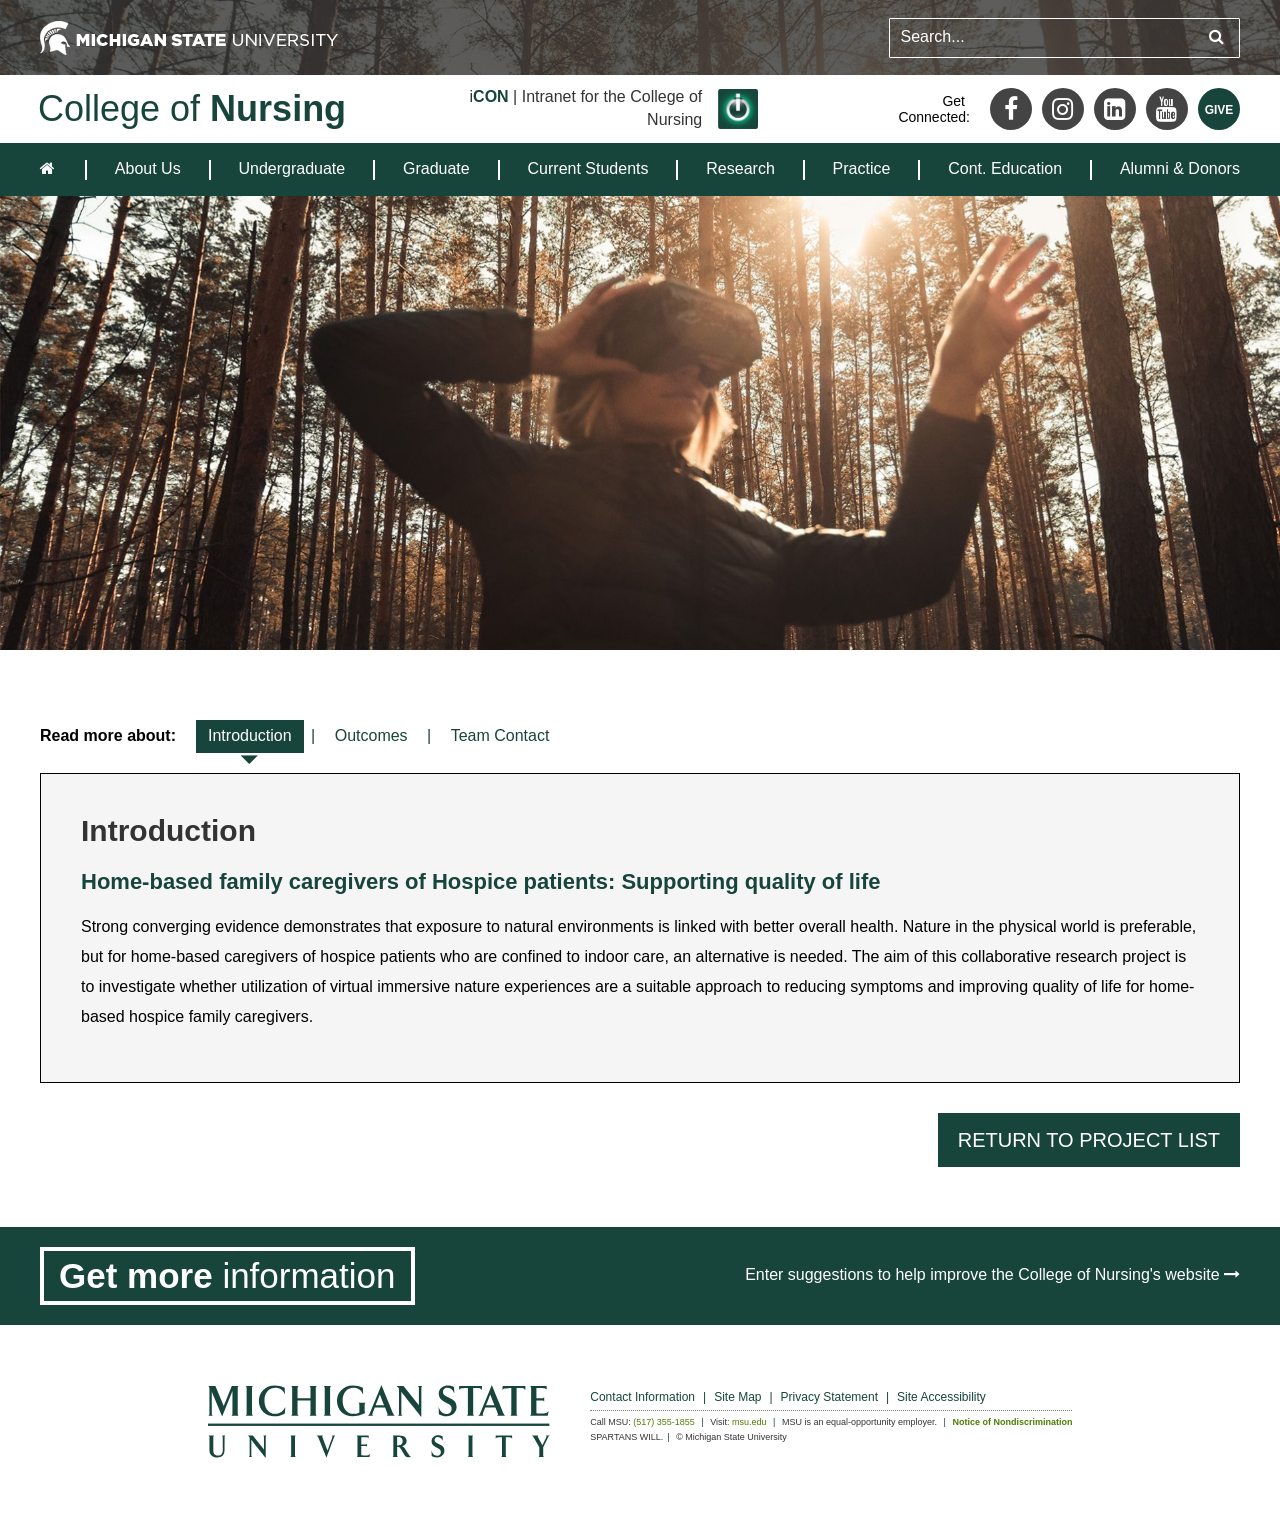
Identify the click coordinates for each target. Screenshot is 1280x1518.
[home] (51, 169)
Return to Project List (1089, 1140)
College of (192, 108)
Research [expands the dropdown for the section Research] (740, 168)
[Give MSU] (1219, 109)
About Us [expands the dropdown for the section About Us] (148, 168)
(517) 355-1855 (664, 1422)
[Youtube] (1167, 109)
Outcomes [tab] (371, 735)
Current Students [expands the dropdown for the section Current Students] (588, 168)
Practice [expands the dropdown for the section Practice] (862, 168)
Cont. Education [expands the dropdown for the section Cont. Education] (1005, 168)
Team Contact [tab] (500, 735)
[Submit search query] (1216, 37)
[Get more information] (227, 1276)
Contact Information (642, 1397)
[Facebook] (1011, 109)
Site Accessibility (941, 1397)
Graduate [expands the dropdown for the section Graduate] (436, 168)
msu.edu (749, 1422)
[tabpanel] (640, 928)
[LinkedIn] (1115, 109)
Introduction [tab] (250, 740)
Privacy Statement (829, 1397)
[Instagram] (1063, 109)
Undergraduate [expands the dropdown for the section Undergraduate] (291, 168)
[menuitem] (148, 169)
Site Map (737, 1397)
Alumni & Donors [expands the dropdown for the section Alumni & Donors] (1180, 168)
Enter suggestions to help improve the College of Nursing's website (992, 1274)
